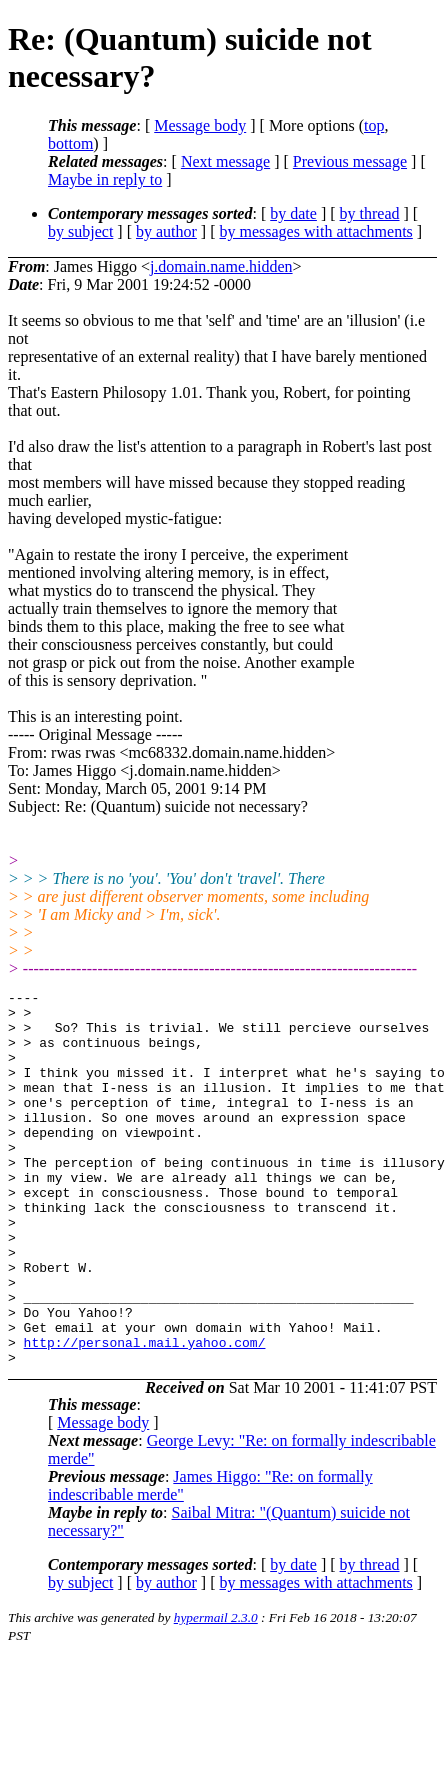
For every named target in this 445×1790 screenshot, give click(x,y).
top (374, 125)
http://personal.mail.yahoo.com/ (145, 1414)
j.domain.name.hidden (221, 266)
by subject (80, 231)
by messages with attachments (316, 231)
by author (166, 231)
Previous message (350, 161)
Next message (225, 161)
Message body (200, 125)
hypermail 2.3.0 (216, 1692)
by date (293, 213)
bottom (70, 143)
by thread (370, 213)
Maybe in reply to (105, 179)
